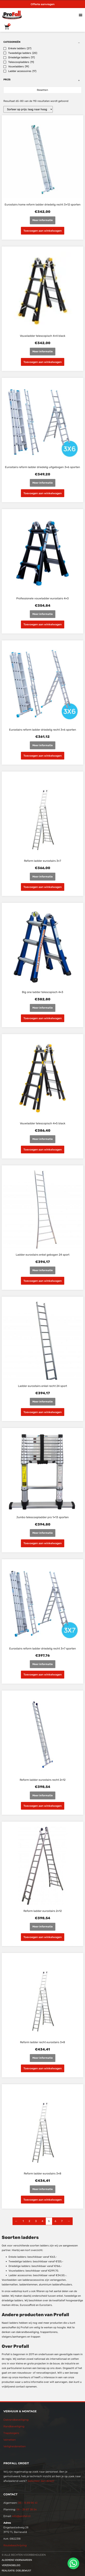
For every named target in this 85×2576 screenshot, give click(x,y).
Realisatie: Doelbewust (16, 2570)
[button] (80, 14)
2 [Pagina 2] (29, 2221)
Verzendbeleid (11, 2565)
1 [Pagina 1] (23, 2221)
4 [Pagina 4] (42, 2221)
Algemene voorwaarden (17, 2560)
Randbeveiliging (13, 2426)
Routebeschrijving (15, 2545)
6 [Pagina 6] (55, 2221)
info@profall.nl (21, 2516)
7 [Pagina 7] (62, 2221)
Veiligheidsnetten (14, 2446)
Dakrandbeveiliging (15, 2419)
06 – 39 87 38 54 (26, 2509)
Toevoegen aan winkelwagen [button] (42, 230)
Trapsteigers (11, 2433)
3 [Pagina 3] (36, 2221)
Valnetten (9, 2439)
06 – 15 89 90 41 (27, 2502)
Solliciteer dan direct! (41, 2480)
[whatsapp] (73, 2563)
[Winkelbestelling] (28, 109)
